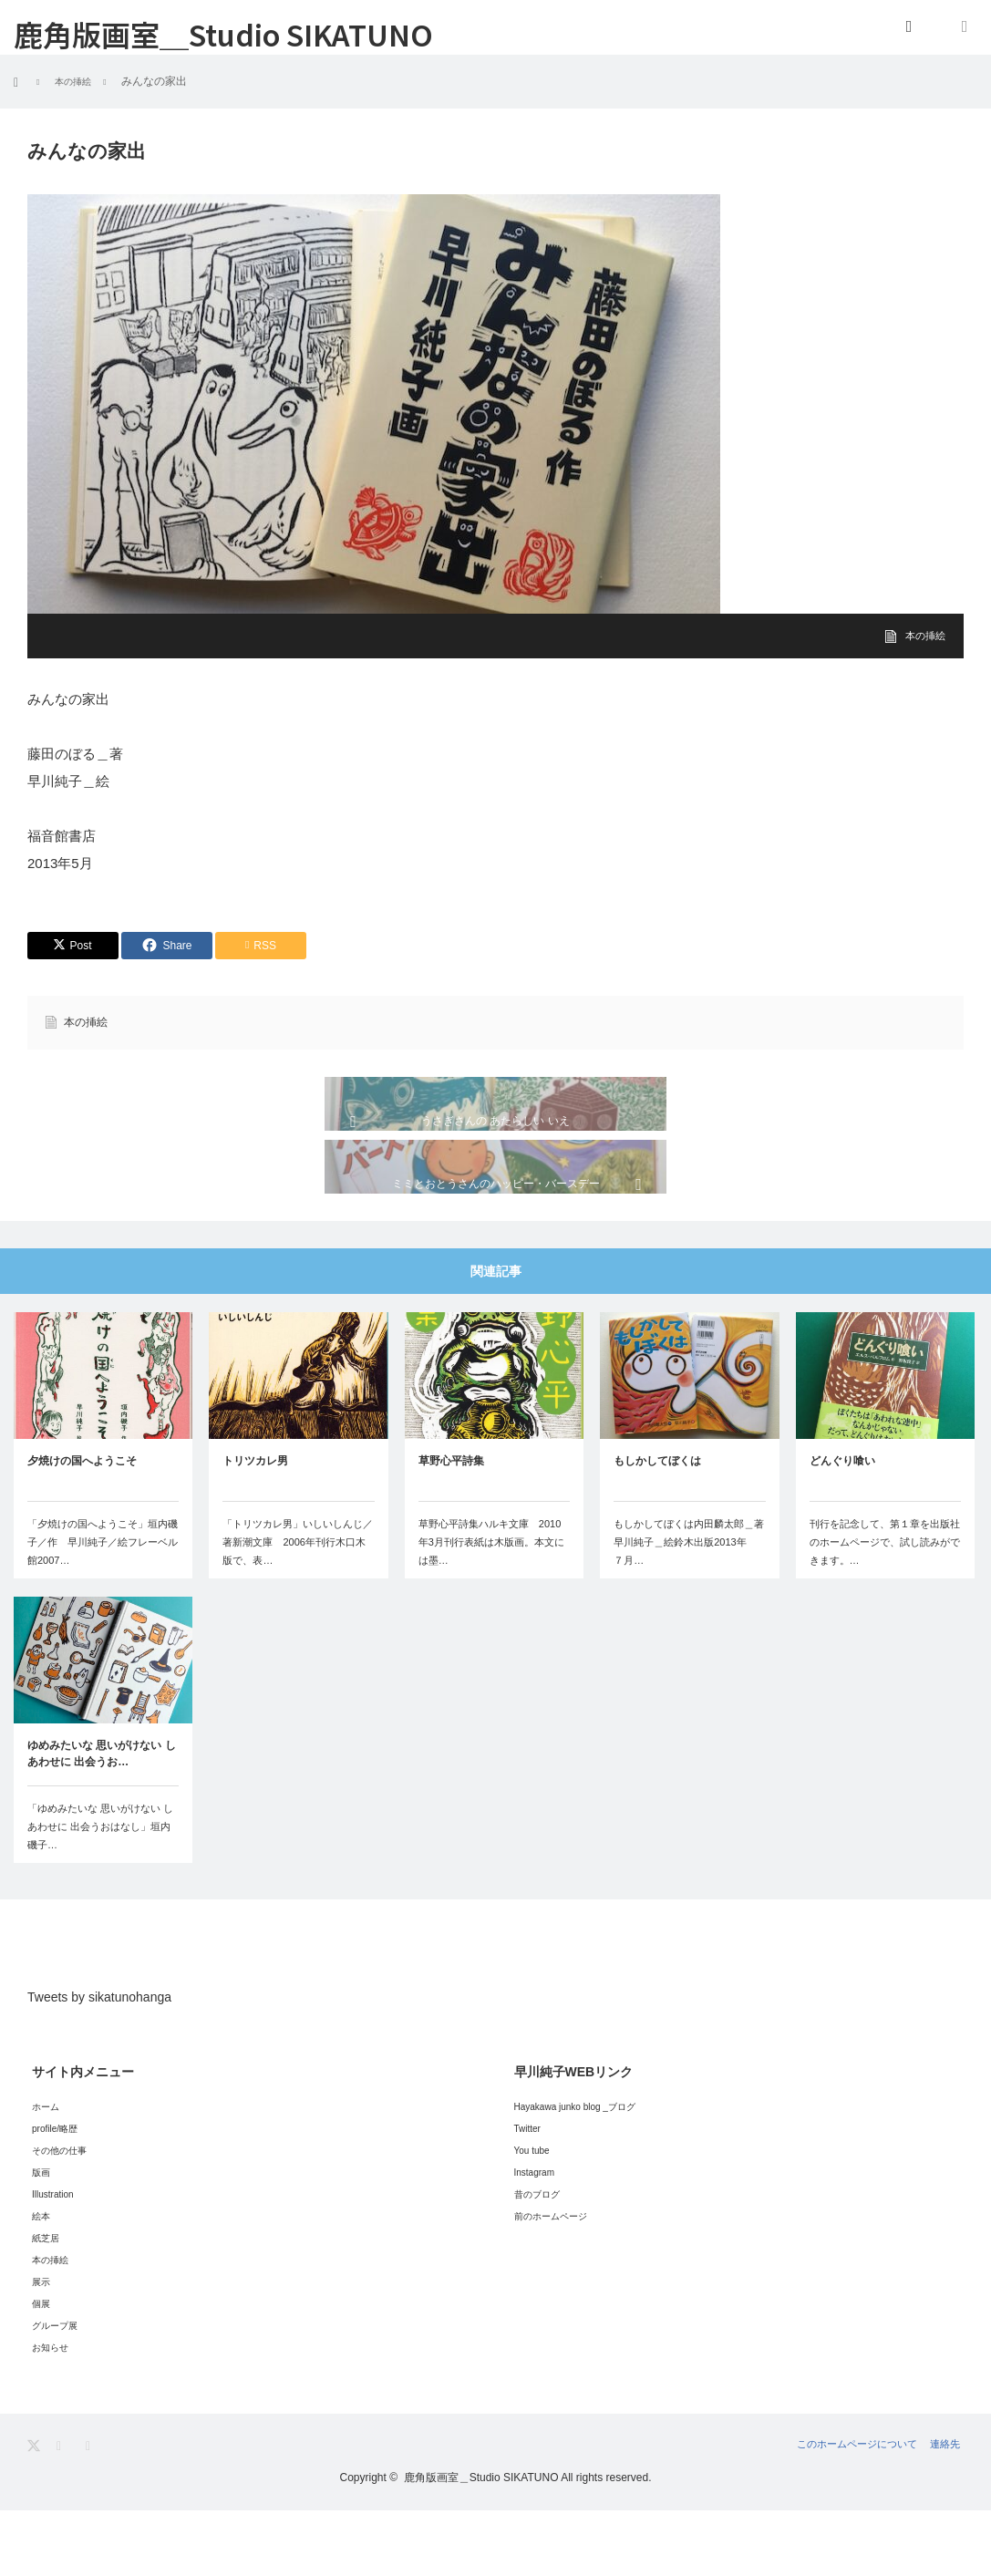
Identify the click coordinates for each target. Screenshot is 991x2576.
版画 (41, 2238)
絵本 (41, 2282)
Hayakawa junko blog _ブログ (574, 2172)
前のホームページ (550, 2282)
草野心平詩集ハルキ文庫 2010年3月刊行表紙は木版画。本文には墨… (491, 1608)
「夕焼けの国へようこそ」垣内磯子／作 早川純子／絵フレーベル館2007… (102, 1608)
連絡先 (947, 2510)
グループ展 (54, 2391)
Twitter (527, 2194)
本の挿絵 (923, 635)
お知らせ (50, 2413)
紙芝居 (45, 2304)
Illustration (53, 2260)
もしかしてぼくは (657, 1527)
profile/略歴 (54, 2194)
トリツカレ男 (255, 1527)
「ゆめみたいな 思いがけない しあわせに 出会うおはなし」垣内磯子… (100, 1893)
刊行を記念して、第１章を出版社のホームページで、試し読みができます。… (885, 1608)
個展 (41, 2369)
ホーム (45, 2172)
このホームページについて (837, 2510)
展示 (41, 2348)
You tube (532, 2216)
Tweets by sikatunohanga (99, 2062)
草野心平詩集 (451, 1527)
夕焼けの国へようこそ (82, 1527)
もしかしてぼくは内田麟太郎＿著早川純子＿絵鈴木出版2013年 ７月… (689, 1608)
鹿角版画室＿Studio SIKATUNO (223, 33)
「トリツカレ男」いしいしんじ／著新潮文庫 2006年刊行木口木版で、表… (297, 1608)
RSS (93, 2511)
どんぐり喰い (842, 1527)
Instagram (534, 2238)
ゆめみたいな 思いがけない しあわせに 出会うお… (101, 1820)
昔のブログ (537, 2260)
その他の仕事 (59, 2216)
